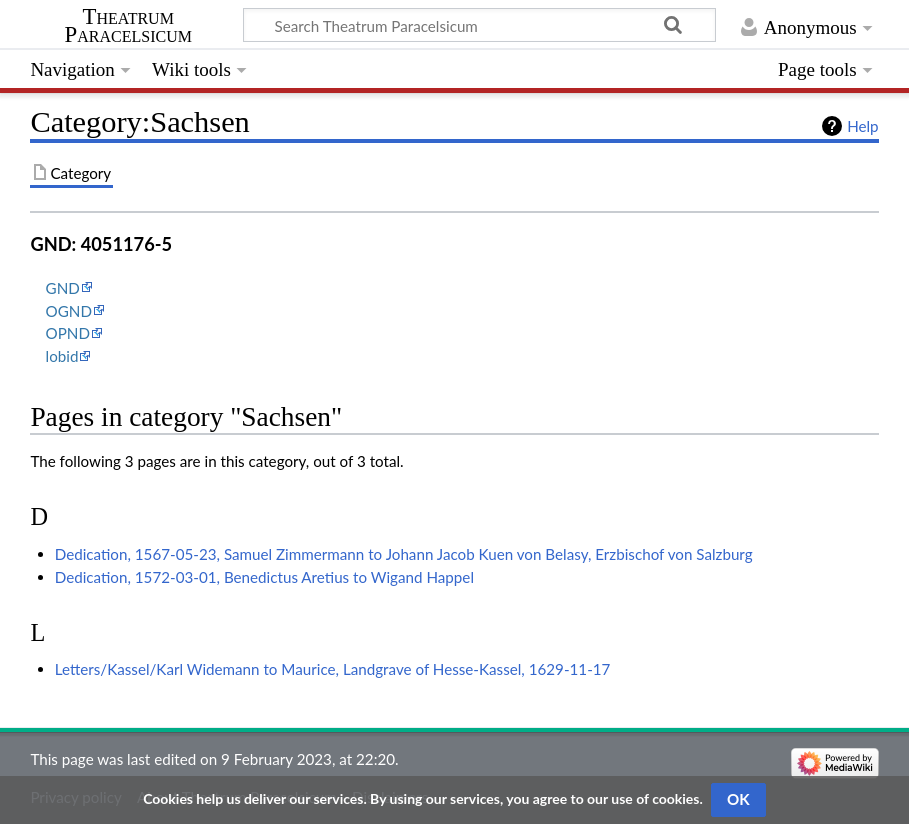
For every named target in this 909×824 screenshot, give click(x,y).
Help (862, 126)
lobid (62, 356)
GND (63, 288)
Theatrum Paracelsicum (128, 26)
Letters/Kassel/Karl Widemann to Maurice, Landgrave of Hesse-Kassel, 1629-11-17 (333, 669)
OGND (69, 311)
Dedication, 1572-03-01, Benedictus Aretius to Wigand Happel (264, 577)
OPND (68, 333)
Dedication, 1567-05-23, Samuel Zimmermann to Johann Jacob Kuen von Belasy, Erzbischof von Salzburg (404, 554)
